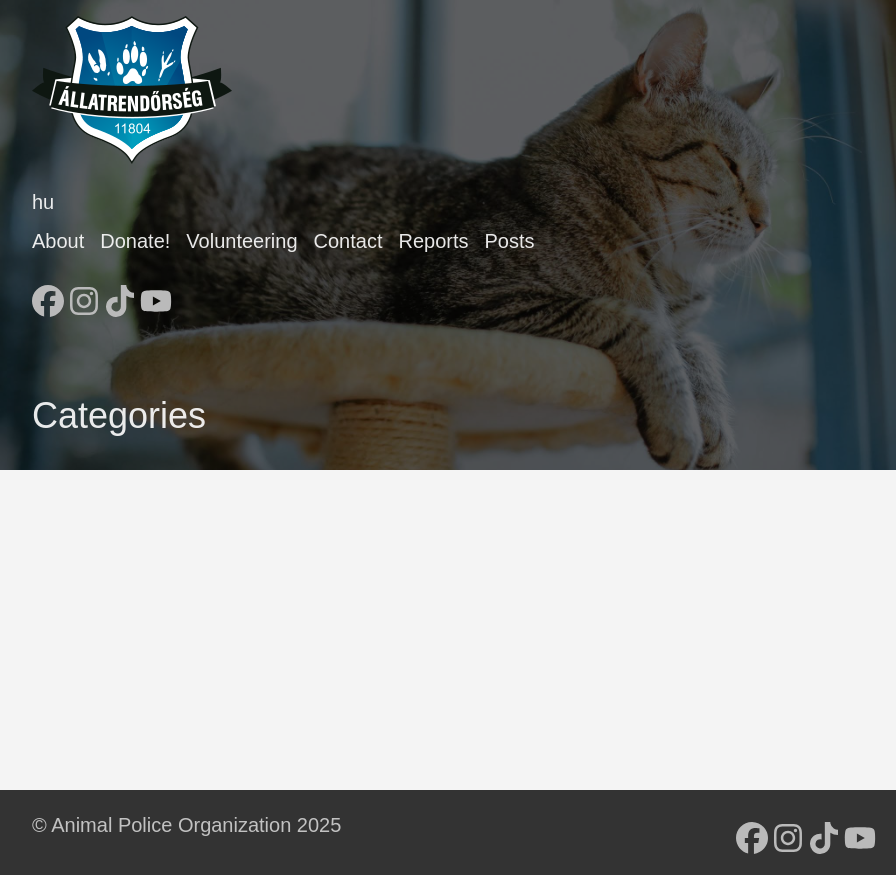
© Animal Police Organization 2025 (186, 825)
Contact (348, 241)
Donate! (135, 241)
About (58, 241)
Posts (510, 241)
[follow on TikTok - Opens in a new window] (120, 295)
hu (43, 202)
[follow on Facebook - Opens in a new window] (48, 295)
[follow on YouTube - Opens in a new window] (156, 295)
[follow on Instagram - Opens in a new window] (84, 295)
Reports (433, 241)
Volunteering (241, 241)
